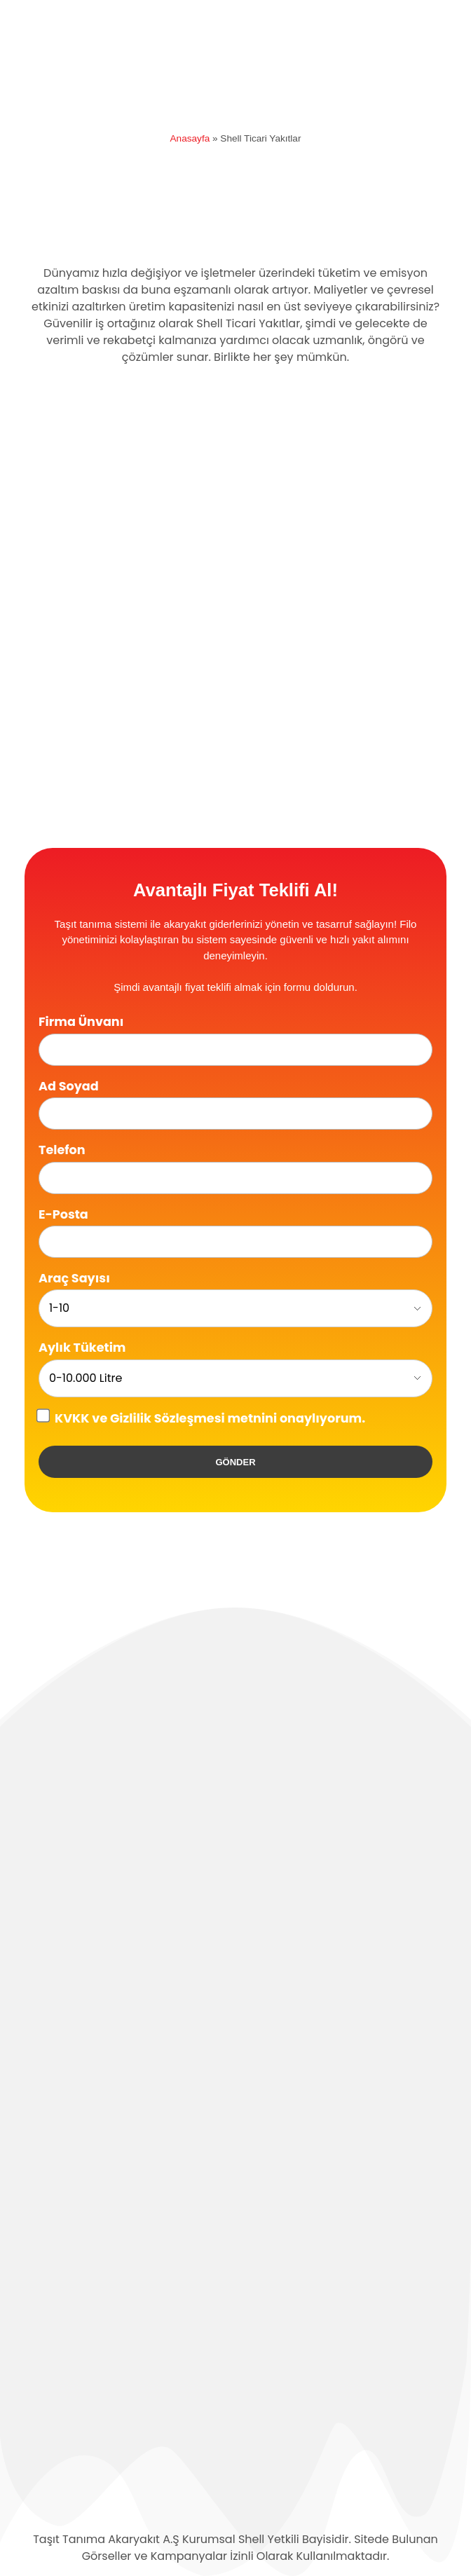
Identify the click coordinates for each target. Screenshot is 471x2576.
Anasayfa (190, 138)
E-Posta (63, 1214)
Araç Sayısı (74, 1278)
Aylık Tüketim (82, 1347)
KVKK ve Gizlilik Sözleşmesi (140, 1418)
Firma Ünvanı (81, 1021)
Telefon (62, 1150)
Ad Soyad (69, 1086)
